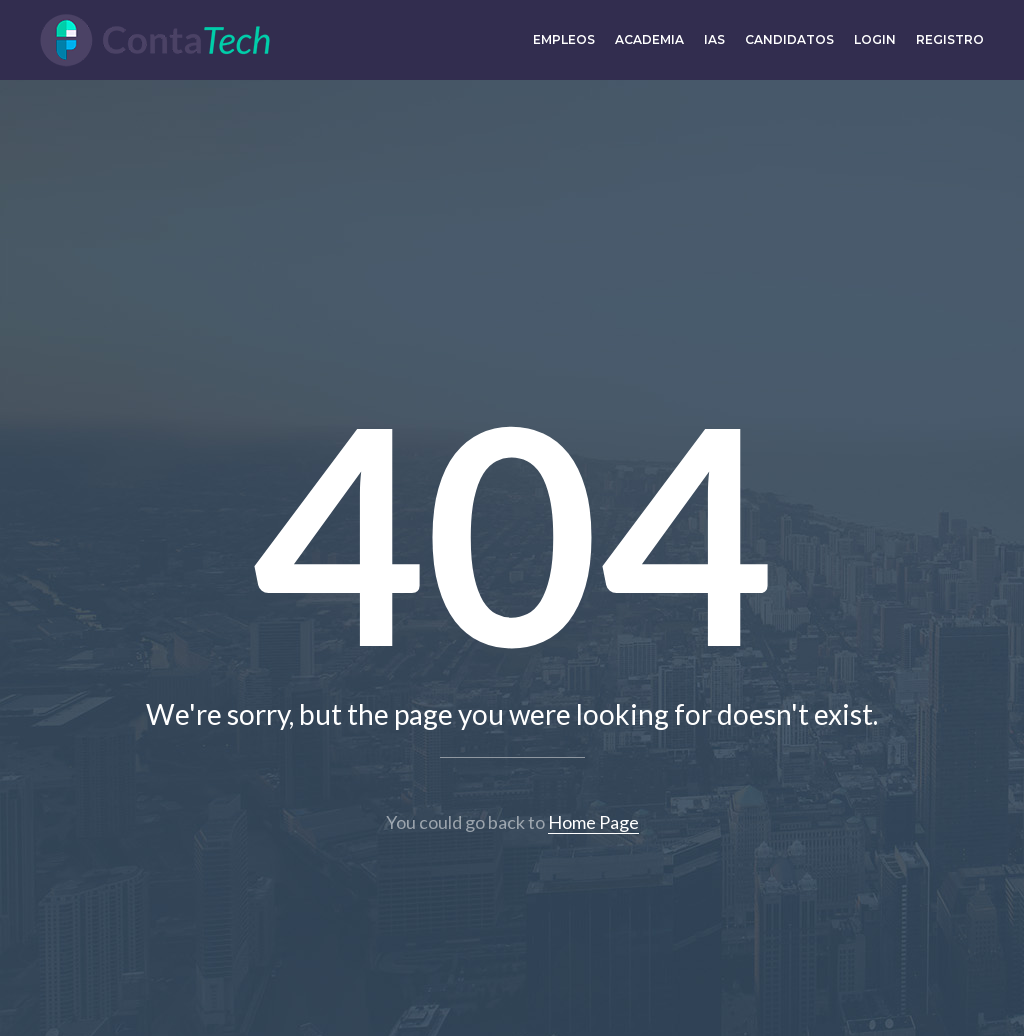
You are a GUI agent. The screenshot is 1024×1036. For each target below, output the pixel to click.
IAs (714, 39)
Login (875, 39)
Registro (950, 39)
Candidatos (789, 39)
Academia (649, 39)
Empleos (564, 39)
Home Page (593, 822)
